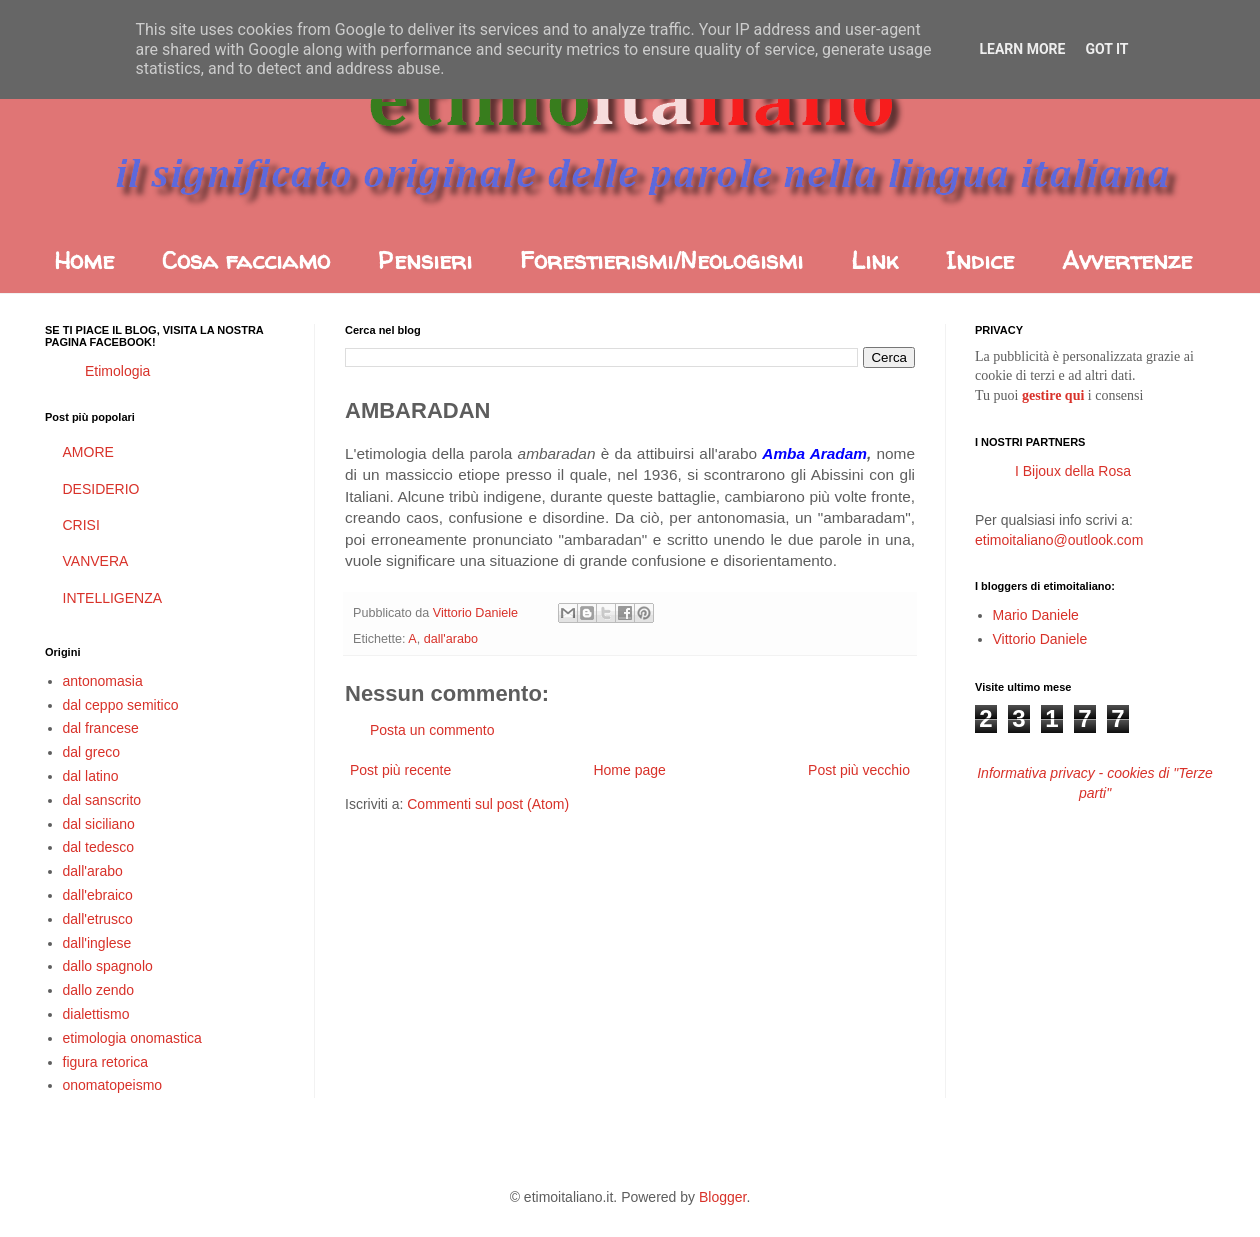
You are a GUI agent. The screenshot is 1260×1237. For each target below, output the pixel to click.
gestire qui (1053, 395)
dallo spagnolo (108, 966)
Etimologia (117, 371)
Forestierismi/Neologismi (661, 260)
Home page (629, 770)
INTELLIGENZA (113, 598)
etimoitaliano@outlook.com (1059, 540)
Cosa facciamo (246, 260)
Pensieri (425, 260)
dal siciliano (99, 824)
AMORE (88, 452)
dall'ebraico (98, 895)
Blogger (722, 1197)
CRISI (81, 525)
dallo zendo (99, 990)
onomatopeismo (113, 1085)
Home (84, 260)
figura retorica (106, 1062)
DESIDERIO (101, 489)
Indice (980, 260)
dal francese (101, 728)
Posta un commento (432, 730)
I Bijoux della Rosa (1073, 471)
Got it (1106, 49)
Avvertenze (1127, 260)
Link (874, 260)
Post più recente (400, 770)
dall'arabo (451, 639)
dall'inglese (97, 943)
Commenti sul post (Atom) (488, 804)
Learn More (1022, 49)
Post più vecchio (859, 770)
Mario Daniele (1036, 615)
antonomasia (103, 681)
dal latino (91, 776)
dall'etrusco (98, 919)
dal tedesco (99, 847)
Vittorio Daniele (1040, 639)
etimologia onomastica (132, 1038)
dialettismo (96, 1014)
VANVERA (96, 561)
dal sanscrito (102, 800)
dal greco (92, 752)
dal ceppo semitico (121, 705)
